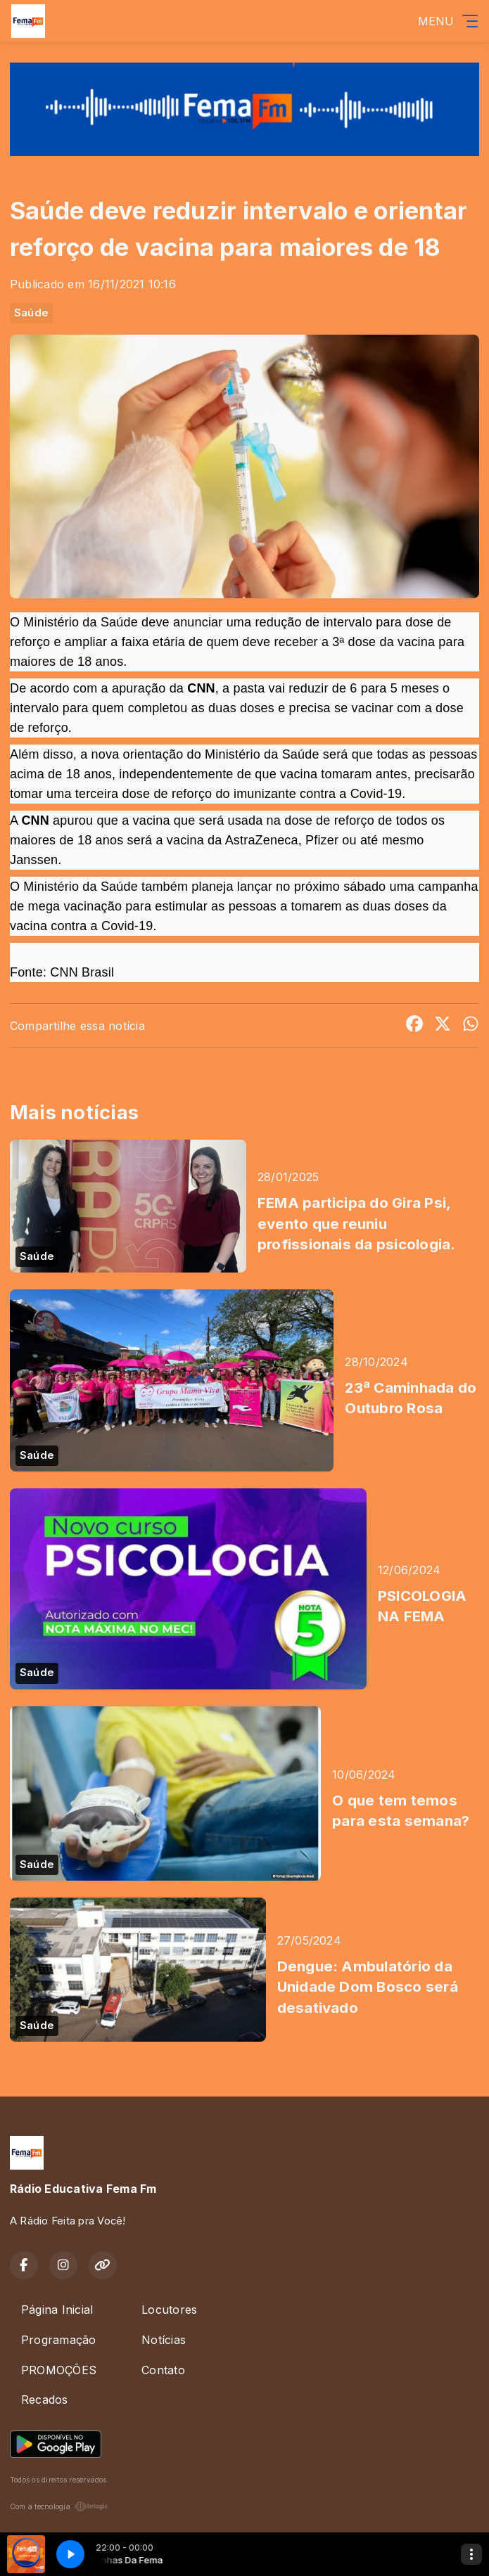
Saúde (31, 313)
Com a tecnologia (59, 2506)
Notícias (163, 2340)
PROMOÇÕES (58, 2370)
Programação (58, 2340)
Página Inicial (57, 2310)
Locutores (169, 2310)
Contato (163, 2370)
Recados (44, 2400)
